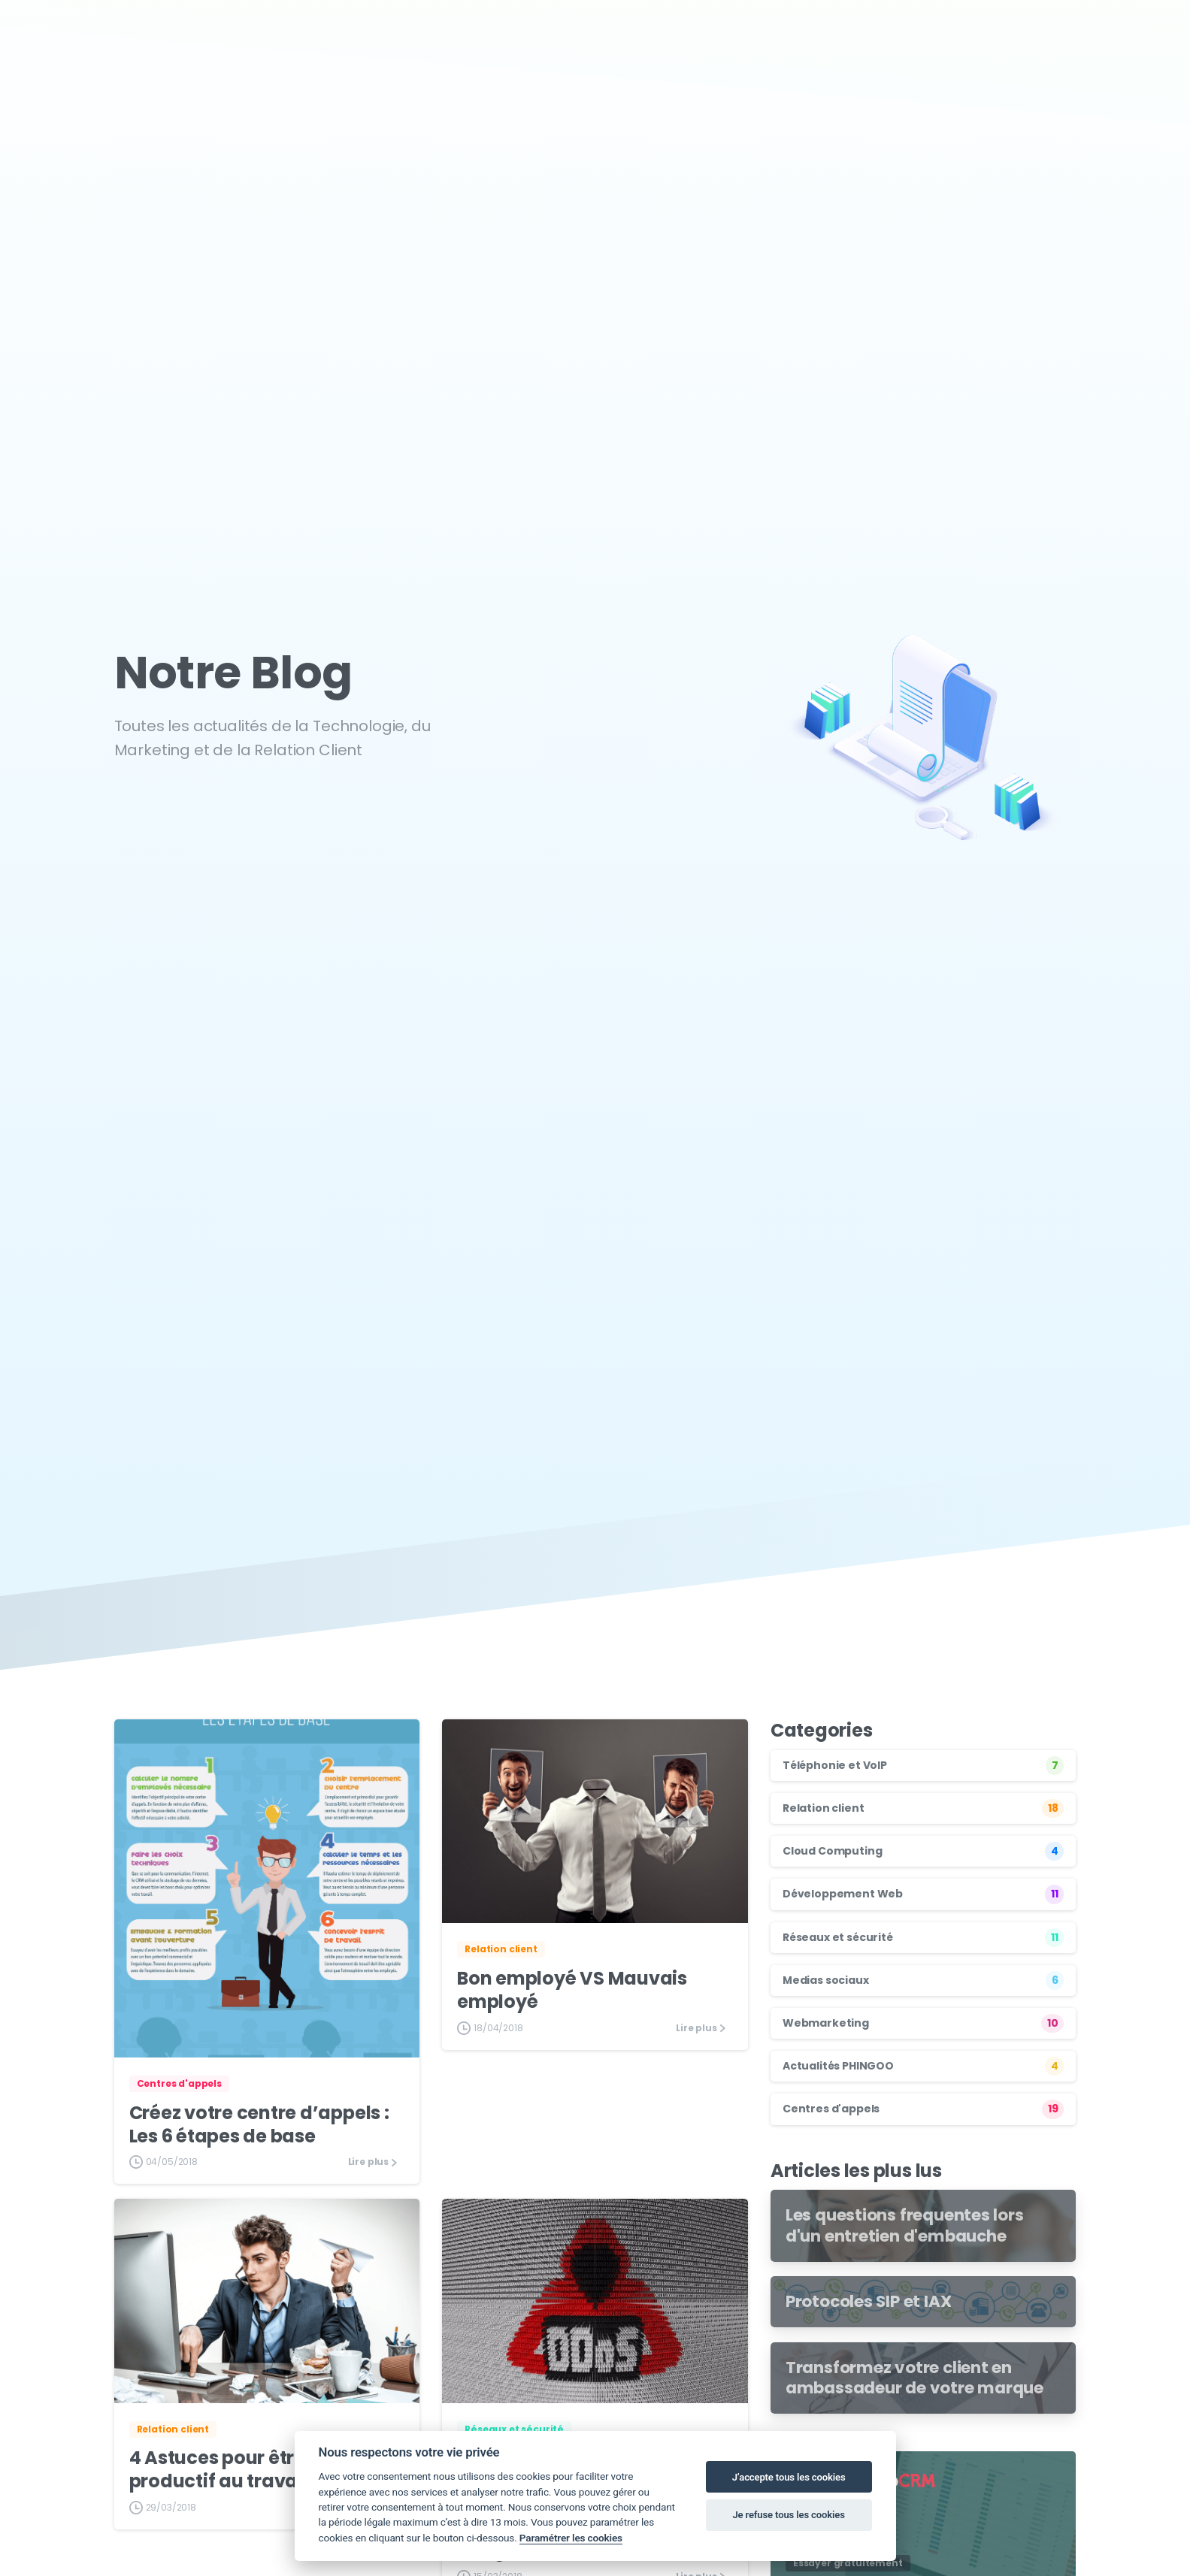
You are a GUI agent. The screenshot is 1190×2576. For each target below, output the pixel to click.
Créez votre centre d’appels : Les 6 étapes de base (259, 2124)
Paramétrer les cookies (570, 2538)
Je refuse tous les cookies (788, 2514)
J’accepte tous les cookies (789, 2477)
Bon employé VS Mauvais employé (572, 1990)
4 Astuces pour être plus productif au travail (238, 2469)
